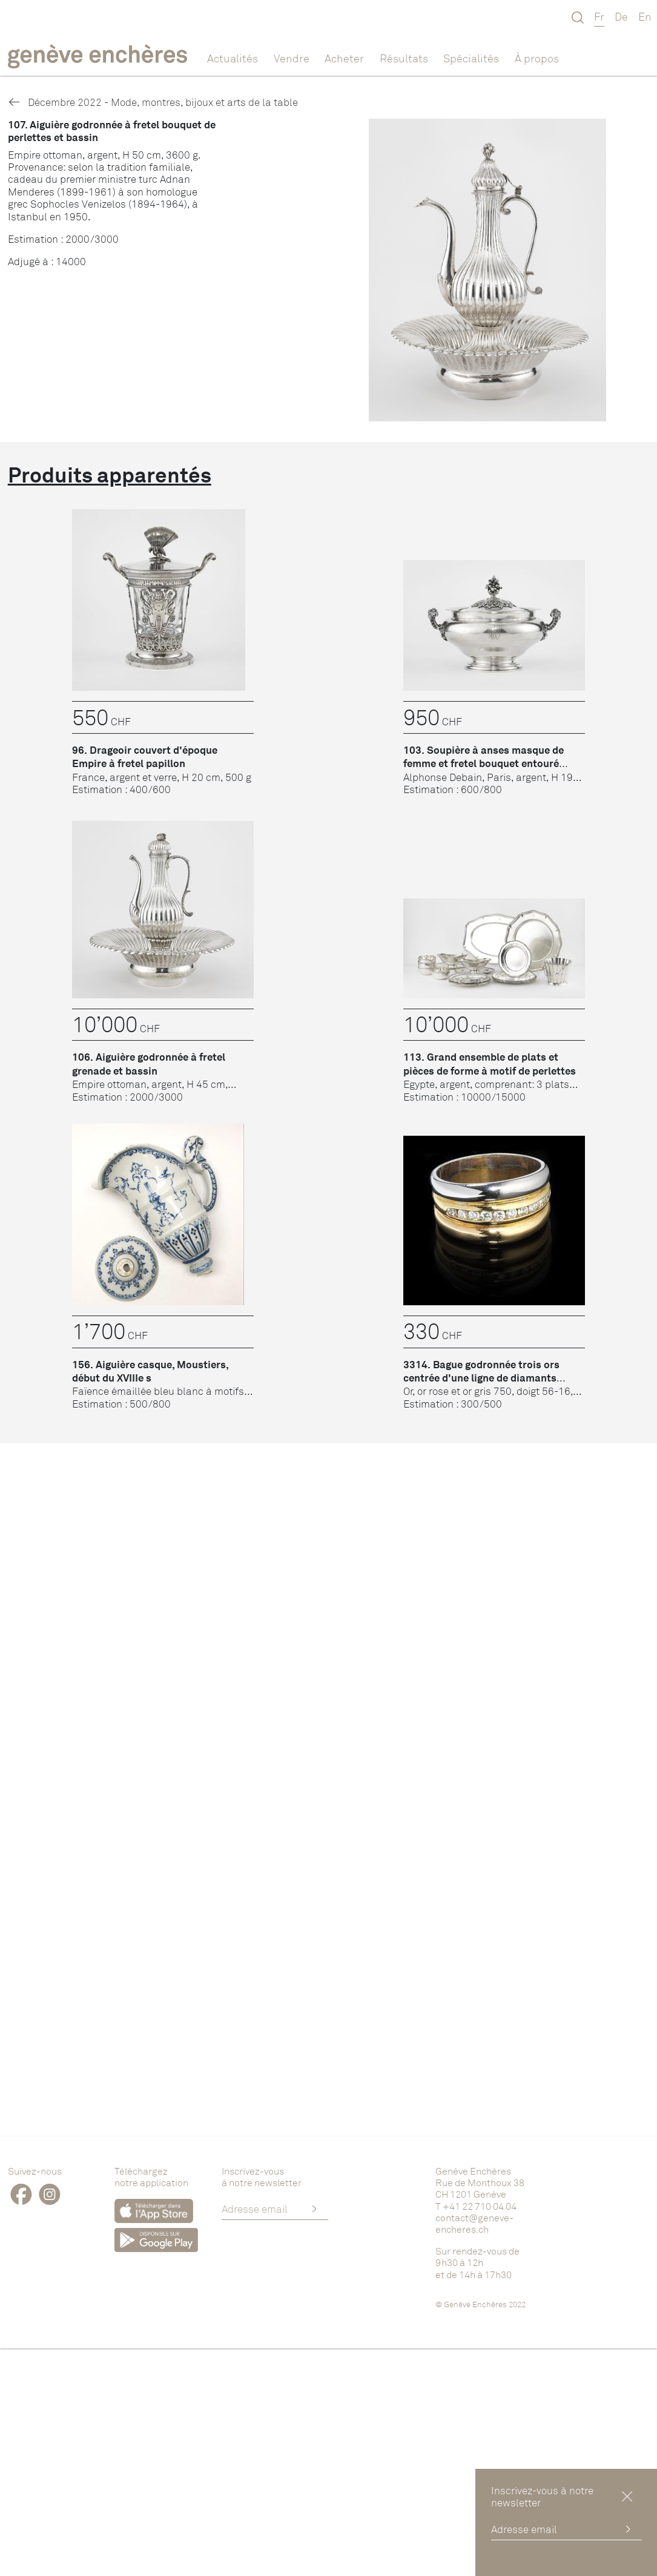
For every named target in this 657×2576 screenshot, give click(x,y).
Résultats (404, 58)
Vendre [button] (291, 58)
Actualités (232, 58)
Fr (599, 16)
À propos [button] (537, 58)
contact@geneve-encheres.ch (474, 2223)
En (645, 16)
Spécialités (471, 58)
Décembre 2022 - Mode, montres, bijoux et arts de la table (153, 102)
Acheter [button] (344, 58)
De (621, 16)
